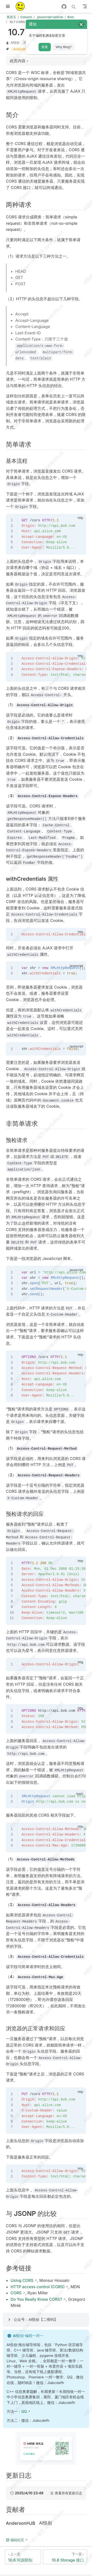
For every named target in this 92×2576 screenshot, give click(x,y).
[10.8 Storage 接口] (65, 2557)
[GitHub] (64, 7)
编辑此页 (15, 2540)
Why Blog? (63, 47)
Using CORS (22, 2280)
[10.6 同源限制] (23, 2557)
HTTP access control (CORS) (38, 2286)
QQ (24, 2411)
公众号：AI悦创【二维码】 (36, 2319)
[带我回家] (22, 6)
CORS (16, 2292)
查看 (44, 47)
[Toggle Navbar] (84, 6)
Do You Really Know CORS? (36, 2299)
